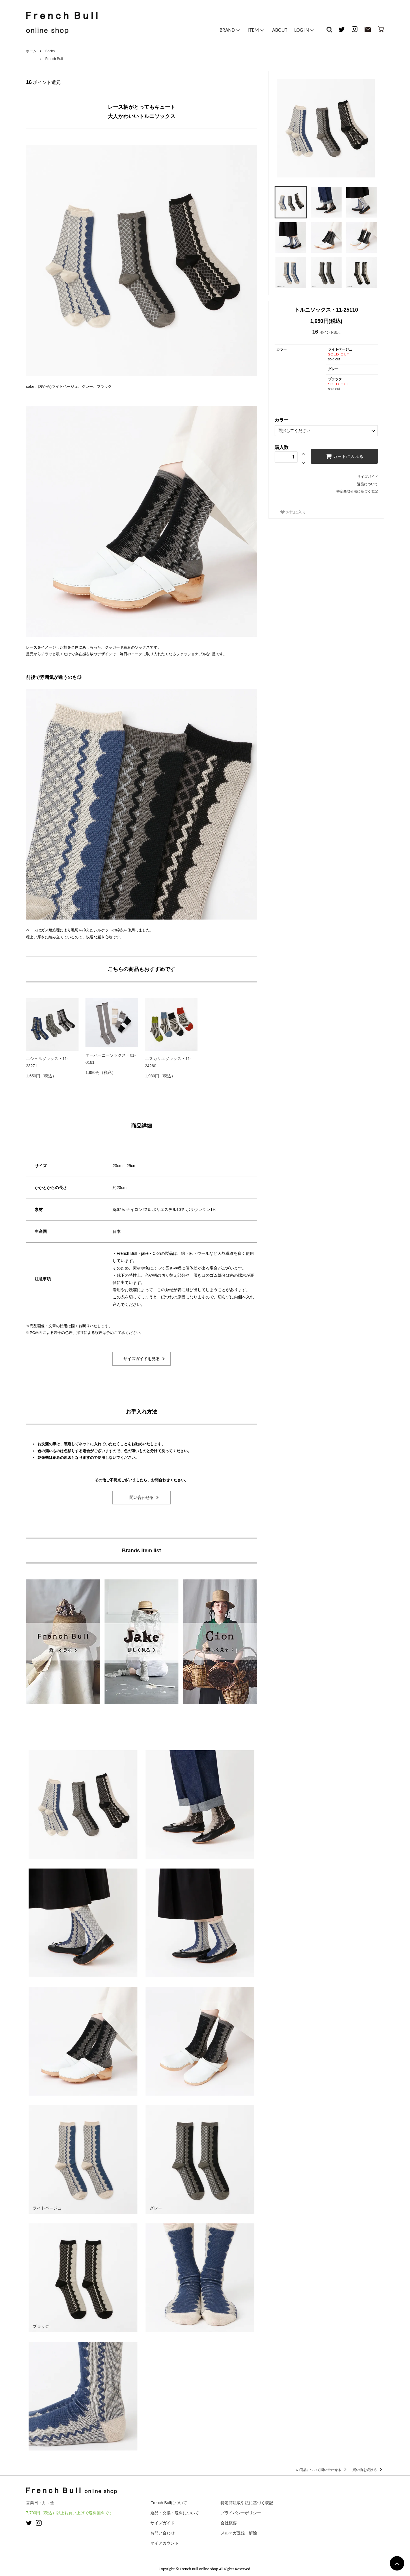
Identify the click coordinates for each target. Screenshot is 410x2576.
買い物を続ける (368, 2470)
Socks (50, 51)
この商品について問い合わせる (320, 2470)
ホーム (31, 51)
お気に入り (293, 512)
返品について (367, 484)
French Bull (54, 59)
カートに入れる (344, 456)
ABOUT (279, 30)
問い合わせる (141, 1497)
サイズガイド (367, 477)
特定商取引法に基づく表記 (357, 491)
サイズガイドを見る (141, 1358)
